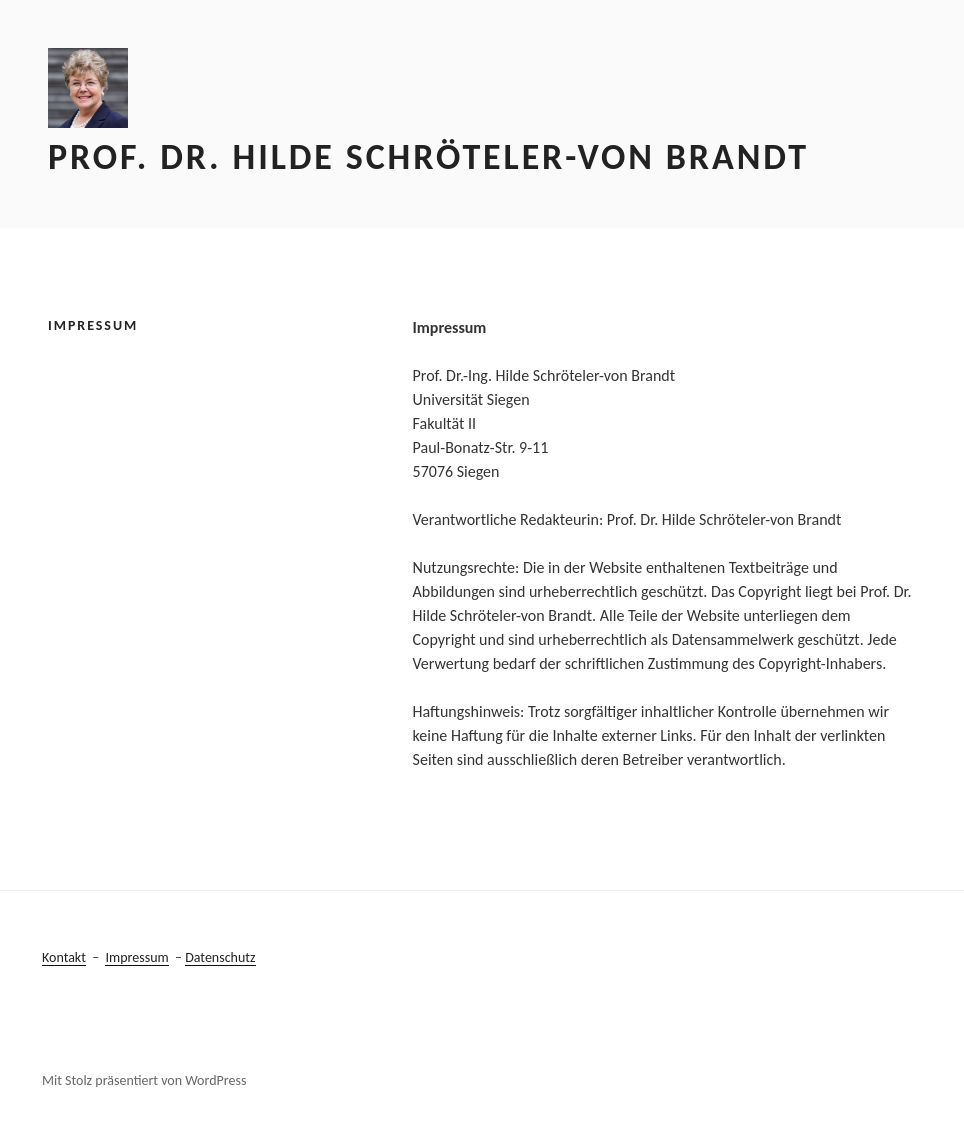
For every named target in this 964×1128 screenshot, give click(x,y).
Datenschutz (220, 957)
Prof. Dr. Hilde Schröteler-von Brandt (428, 157)
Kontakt (64, 957)
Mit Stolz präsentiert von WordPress (144, 1080)
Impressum (136, 957)
